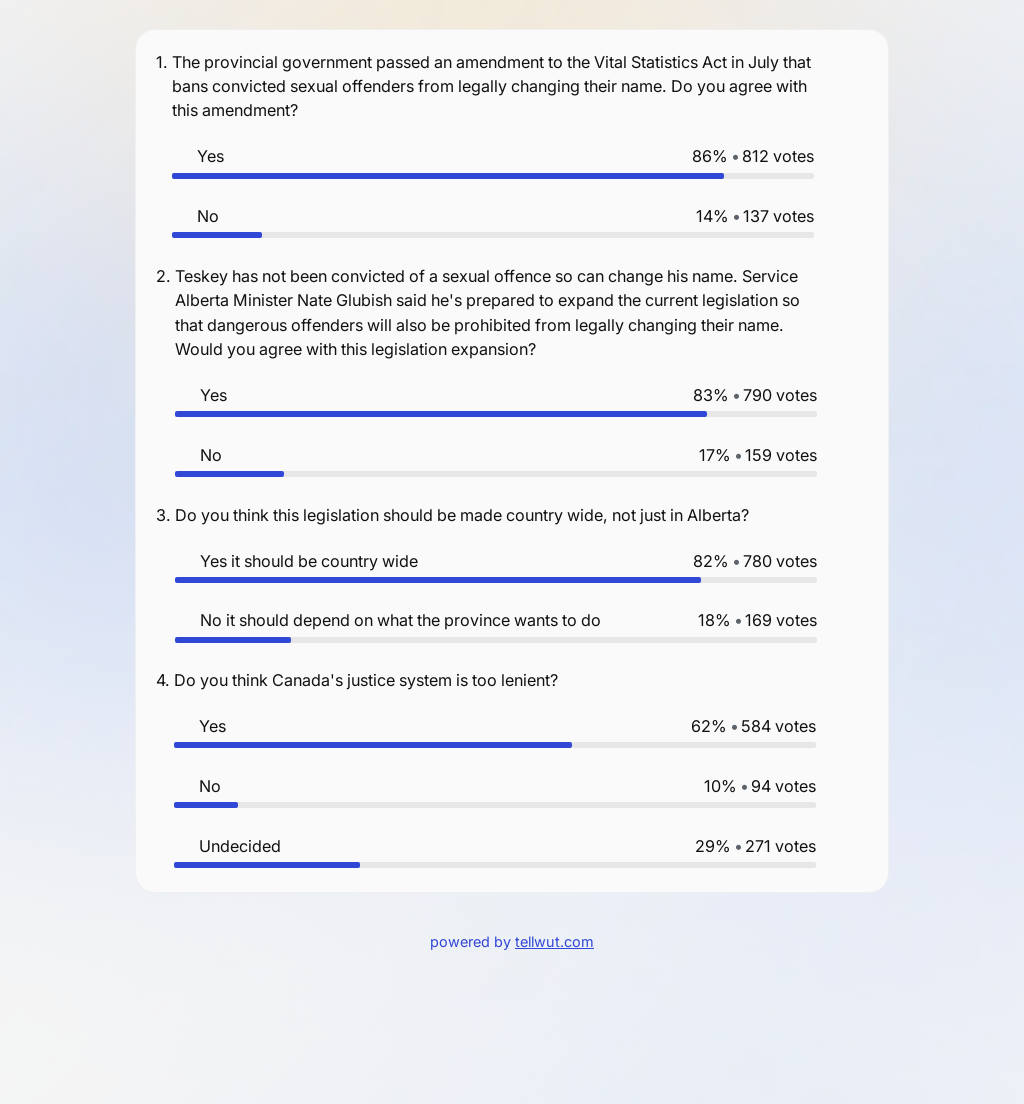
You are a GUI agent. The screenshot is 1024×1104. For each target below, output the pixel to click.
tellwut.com (554, 941)
